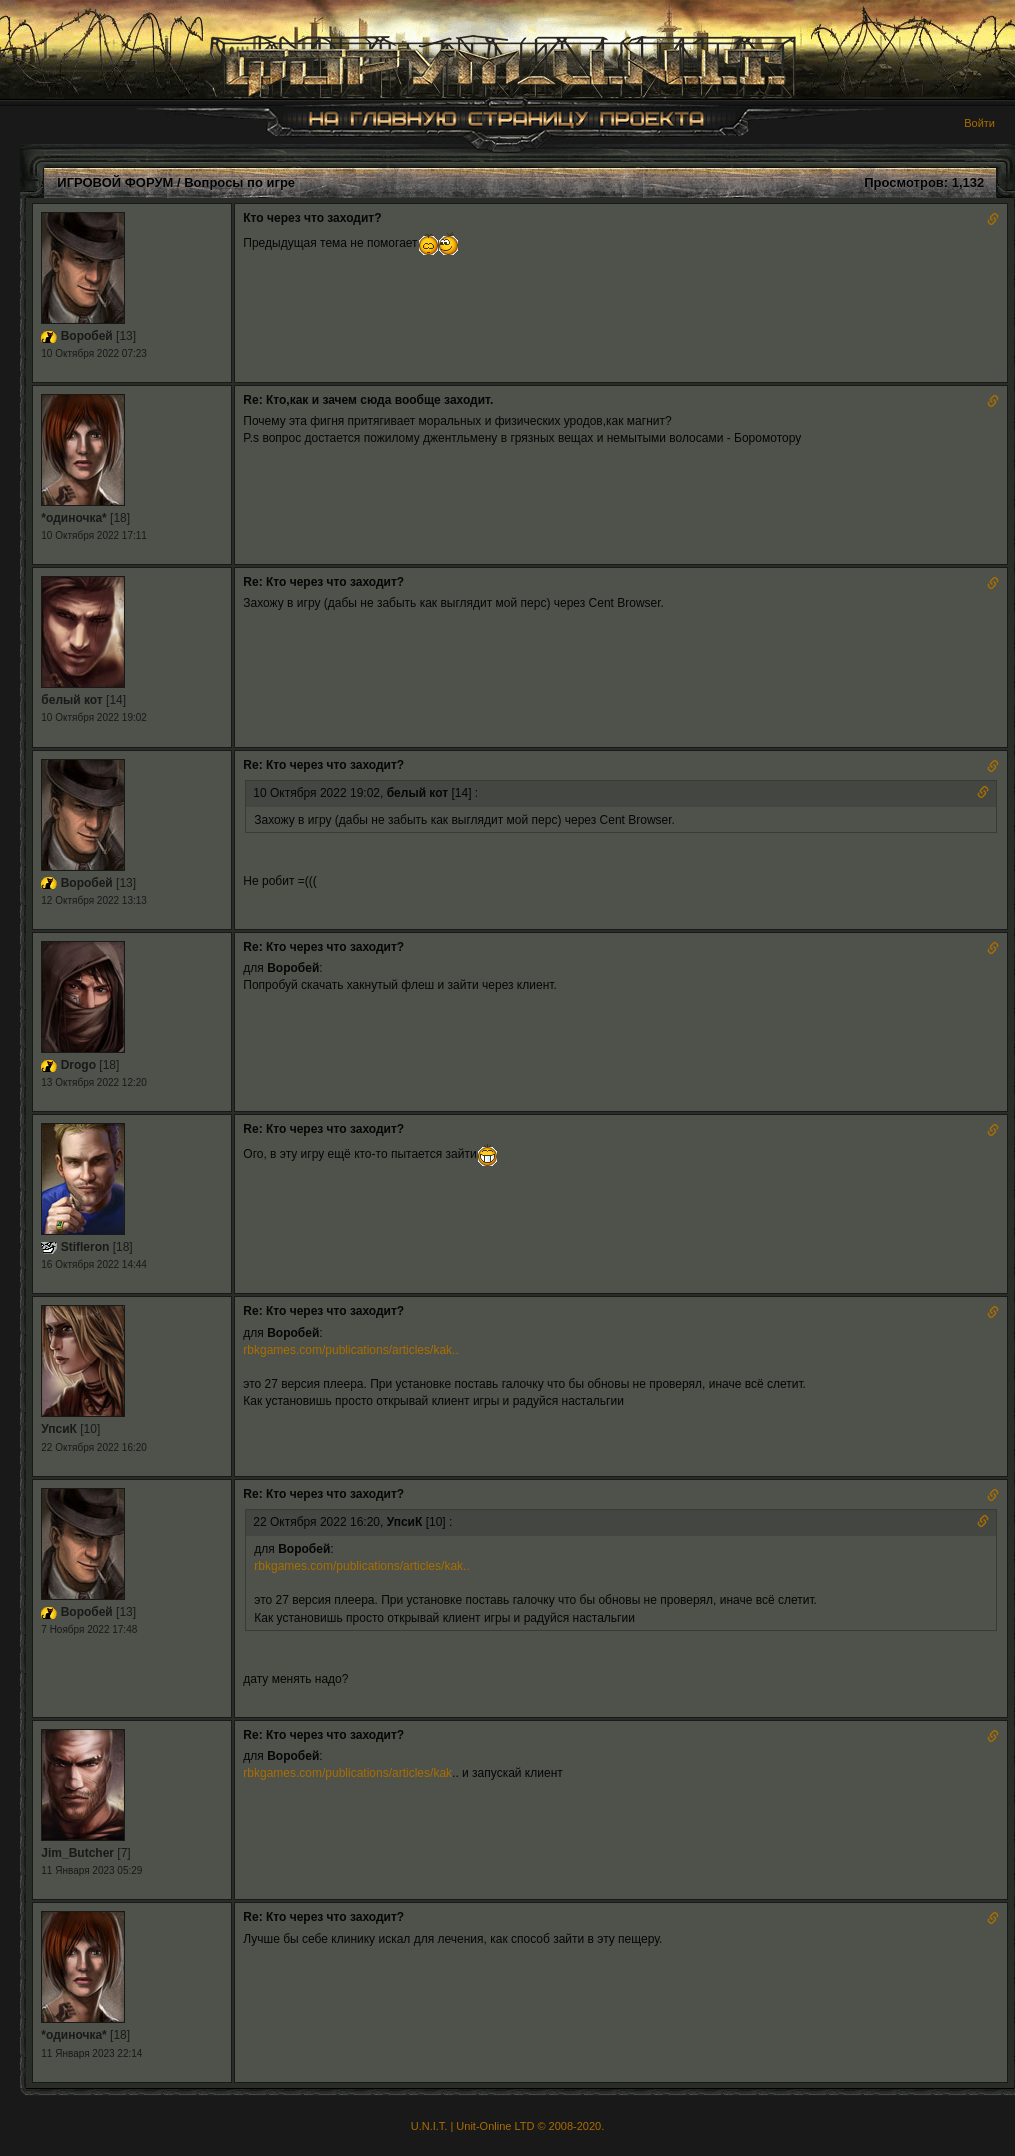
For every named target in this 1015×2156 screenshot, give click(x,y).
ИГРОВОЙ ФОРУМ (115, 182)
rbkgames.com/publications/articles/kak (347, 1773)
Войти (979, 123)
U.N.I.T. (429, 2126)
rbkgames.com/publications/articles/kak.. (350, 1350)
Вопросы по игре (239, 182)
